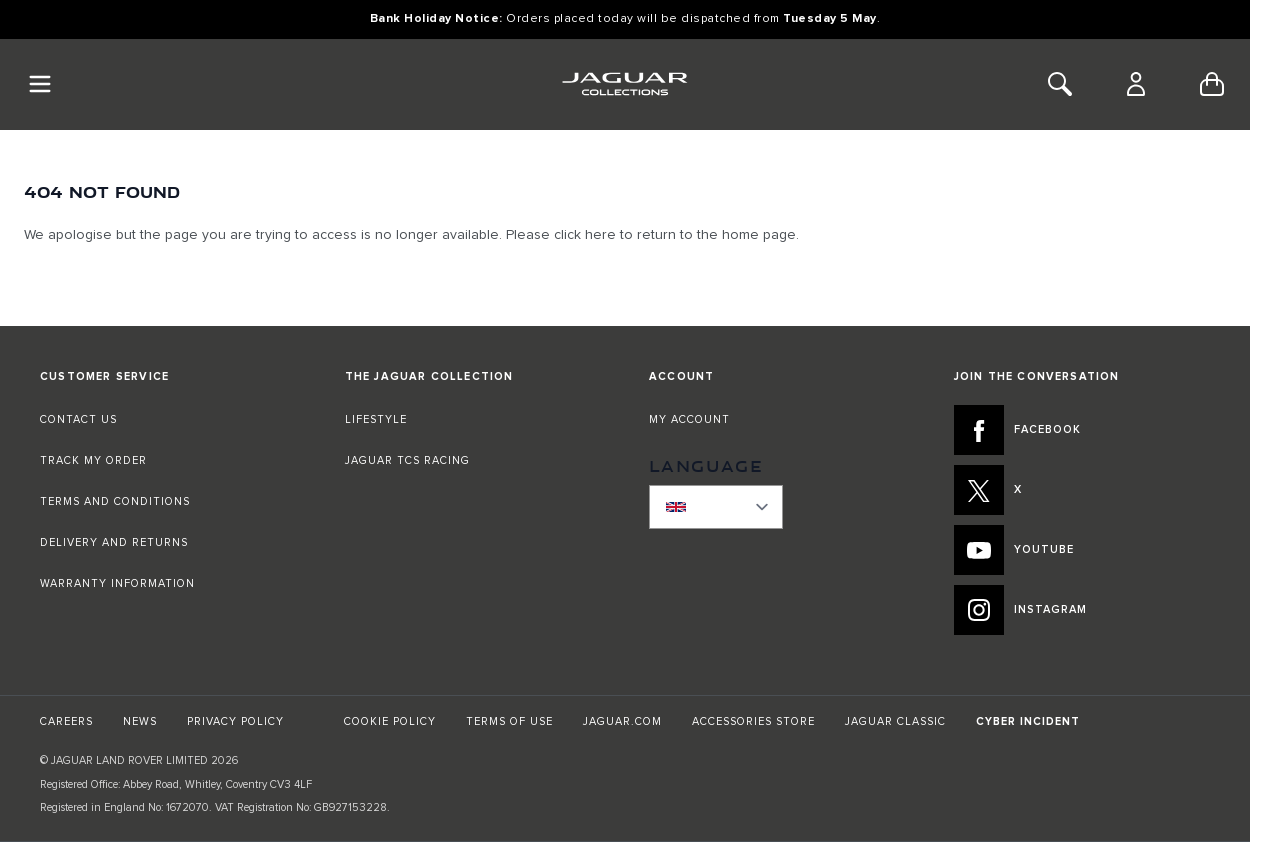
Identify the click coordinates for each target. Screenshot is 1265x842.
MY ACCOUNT (689, 419)
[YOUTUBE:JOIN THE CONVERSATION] (1082, 550)
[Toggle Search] (1060, 84)
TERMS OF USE (509, 721)
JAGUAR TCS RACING (407, 460)
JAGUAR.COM (622, 721)
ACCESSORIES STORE (753, 721)
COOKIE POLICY (390, 721)
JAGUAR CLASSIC (895, 721)
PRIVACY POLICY (235, 721)
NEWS (140, 721)
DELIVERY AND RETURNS (114, 542)
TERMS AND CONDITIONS (115, 501)
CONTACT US (78, 419)
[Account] (1136, 84)
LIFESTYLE (376, 419)
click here (585, 235)
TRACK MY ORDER (93, 460)
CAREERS (66, 721)
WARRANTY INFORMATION (117, 583)
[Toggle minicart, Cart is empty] (1212, 84)
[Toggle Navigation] (40, 84)
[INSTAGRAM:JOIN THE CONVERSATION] (1082, 610)
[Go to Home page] (624, 84)
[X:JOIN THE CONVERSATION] (1082, 490)
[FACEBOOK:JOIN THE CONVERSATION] (1082, 430)
